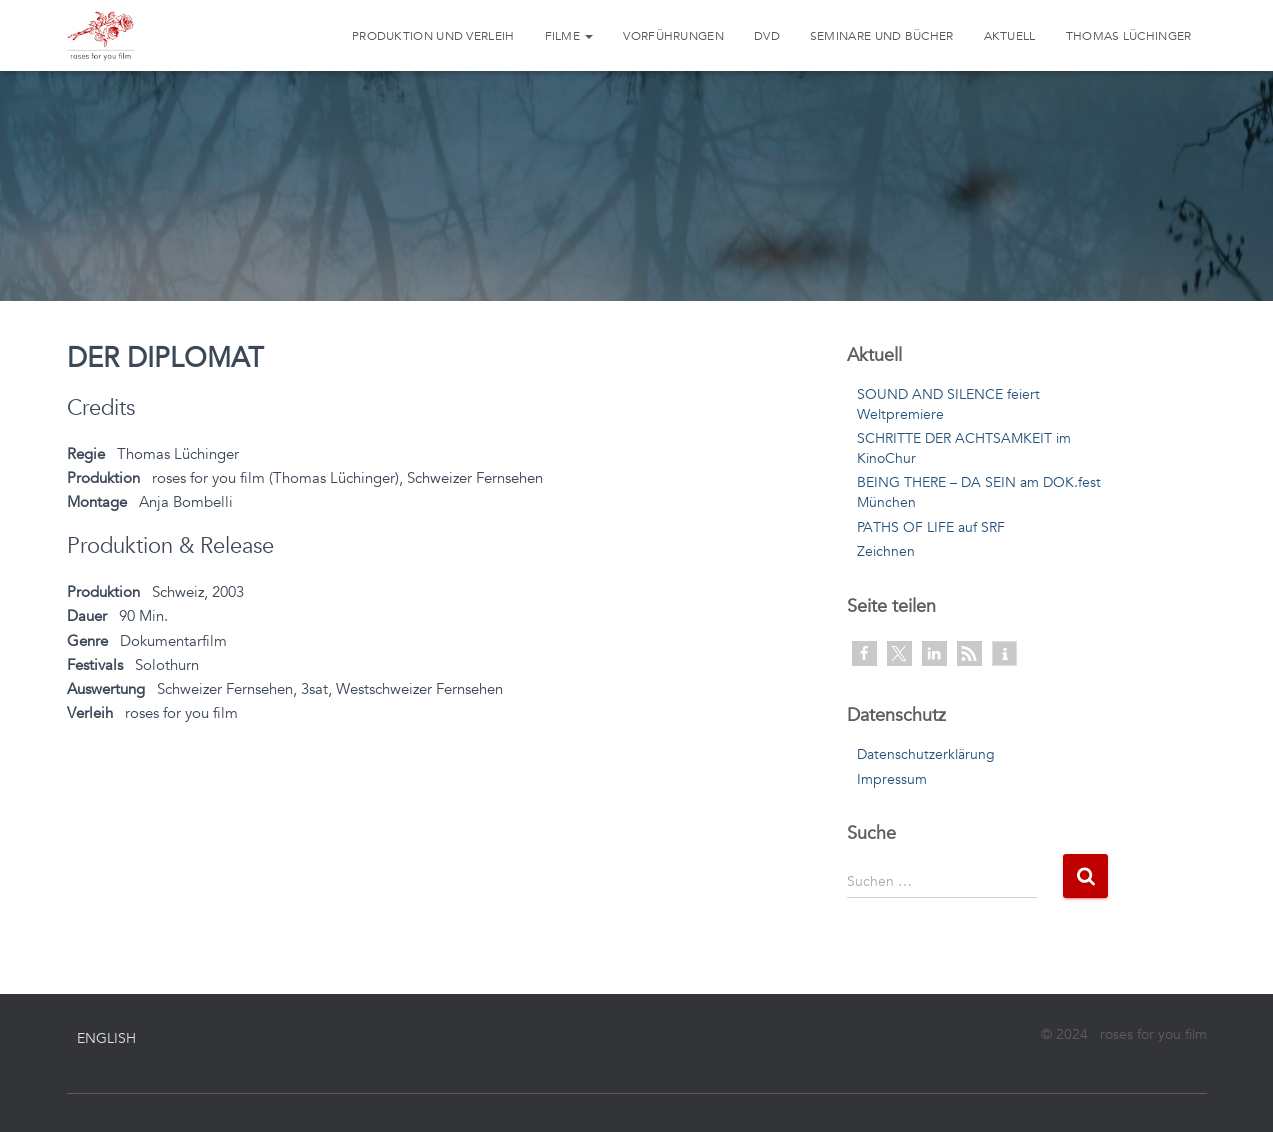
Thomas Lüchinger (1129, 36)
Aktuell (1010, 36)
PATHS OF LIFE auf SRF (931, 527)
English (106, 1038)
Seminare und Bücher (882, 36)
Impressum (892, 779)
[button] (864, 653)
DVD (767, 36)
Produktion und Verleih (433, 36)
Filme (569, 36)
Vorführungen (673, 36)
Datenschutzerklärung (926, 754)
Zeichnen (886, 551)
